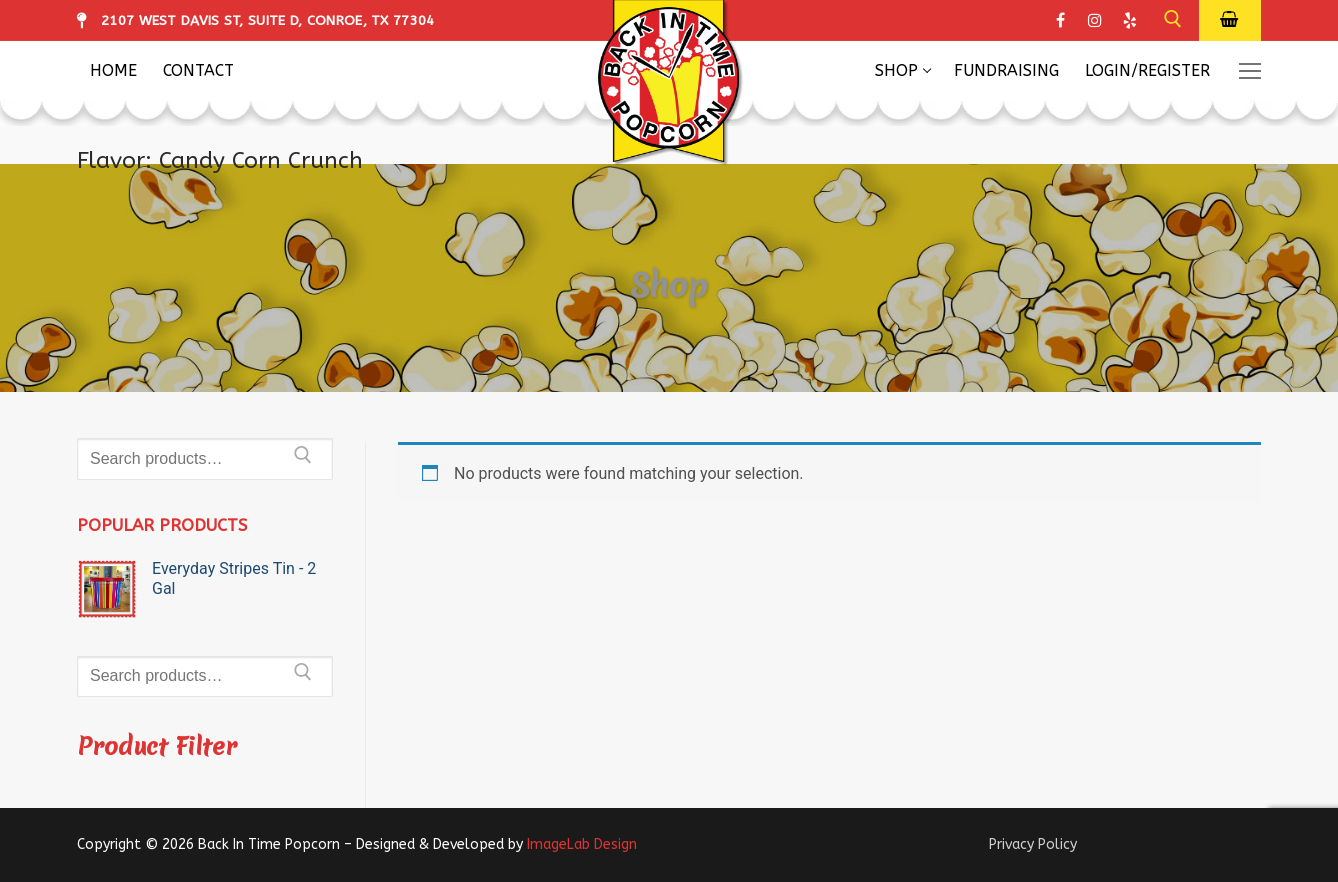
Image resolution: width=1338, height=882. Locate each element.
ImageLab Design (582, 844)
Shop (669, 284)
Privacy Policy (1033, 844)
